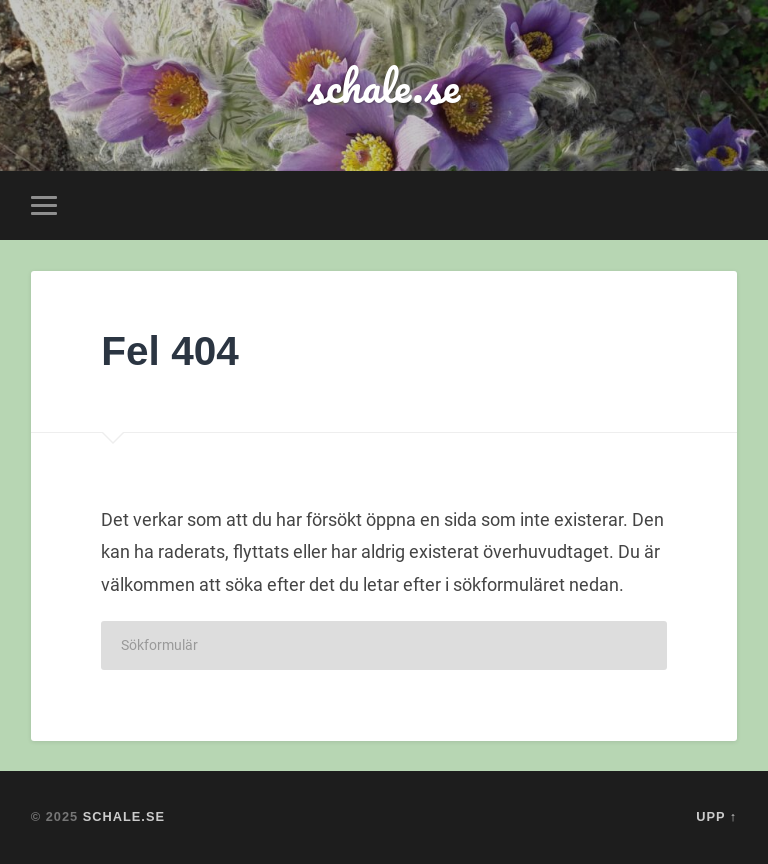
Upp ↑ (716, 816)
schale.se (384, 85)
